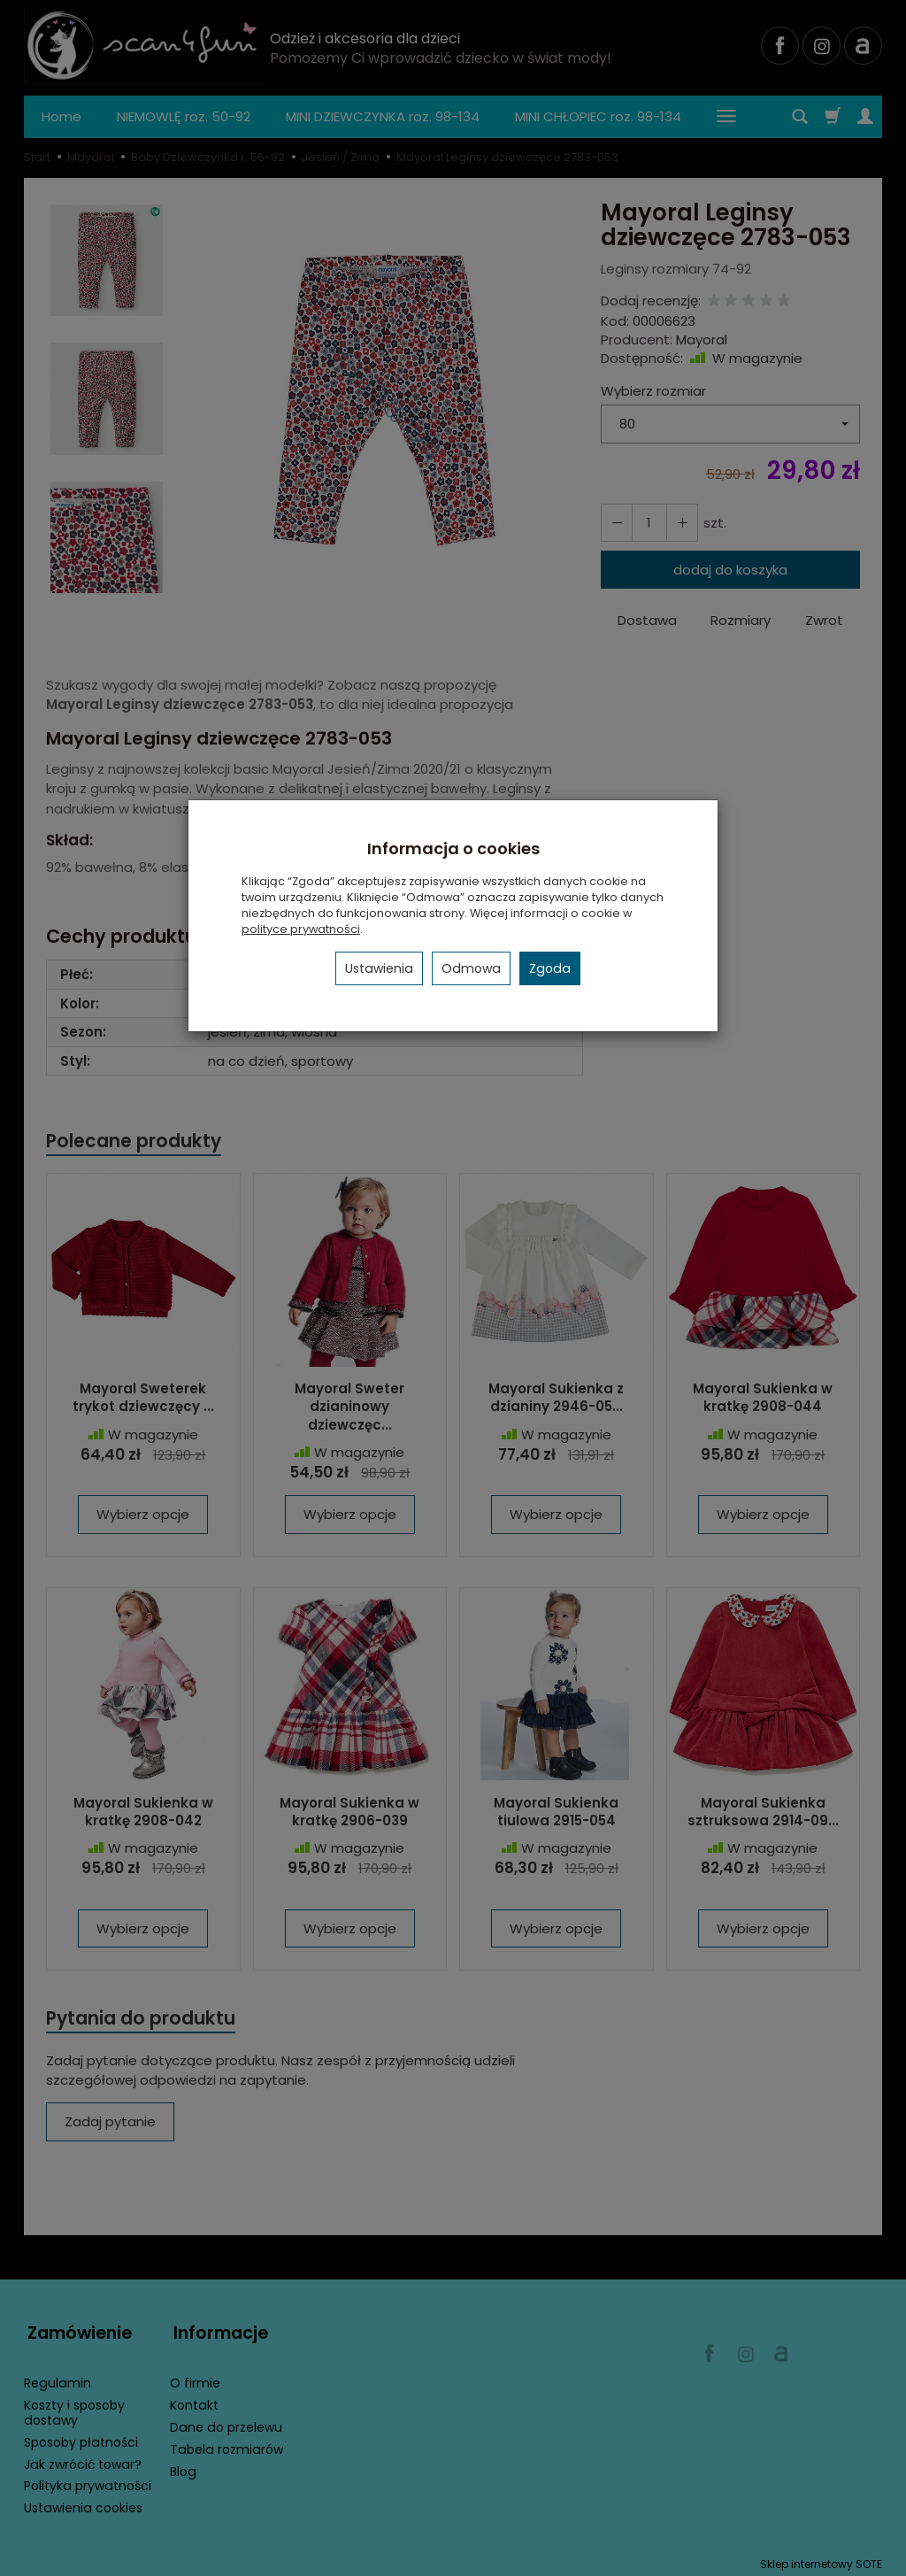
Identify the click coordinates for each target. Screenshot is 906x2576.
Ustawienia (379, 968)
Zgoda (550, 968)
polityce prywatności (301, 929)
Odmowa (471, 968)
